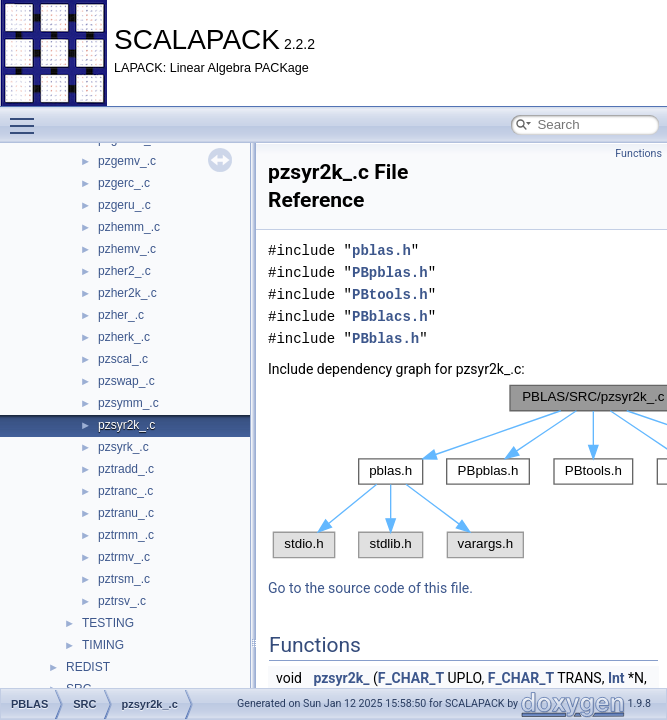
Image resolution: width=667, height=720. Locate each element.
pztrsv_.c (122, 601)
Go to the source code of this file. (370, 588)
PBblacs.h (390, 316)
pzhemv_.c (127, 249)
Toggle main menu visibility (27, 117)
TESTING (108, 623)
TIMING (103, 645)
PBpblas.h (390, 272)
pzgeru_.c (124, 205)
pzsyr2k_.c (126, 425)
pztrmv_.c (124, 557)
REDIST (88, 667)
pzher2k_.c (127, 293)
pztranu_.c (126, 513)
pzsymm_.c (128, 403)
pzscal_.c (123, 359)
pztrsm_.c (124, 579)
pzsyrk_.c (123, 447)
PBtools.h (390, 294)
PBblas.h (385, 338)
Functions (638, 153)
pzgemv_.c (127, 161)
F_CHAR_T (411, 678)
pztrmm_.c (126, 535)
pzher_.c (121, 315)
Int (616, 678)
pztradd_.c (126, 469)
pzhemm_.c (129, 227)
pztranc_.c (125, 491)
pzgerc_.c (124, 183)
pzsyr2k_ (341, 678)
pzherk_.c (124, 337)
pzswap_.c (126, 381)
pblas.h (381, 250)
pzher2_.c (124, 271)
